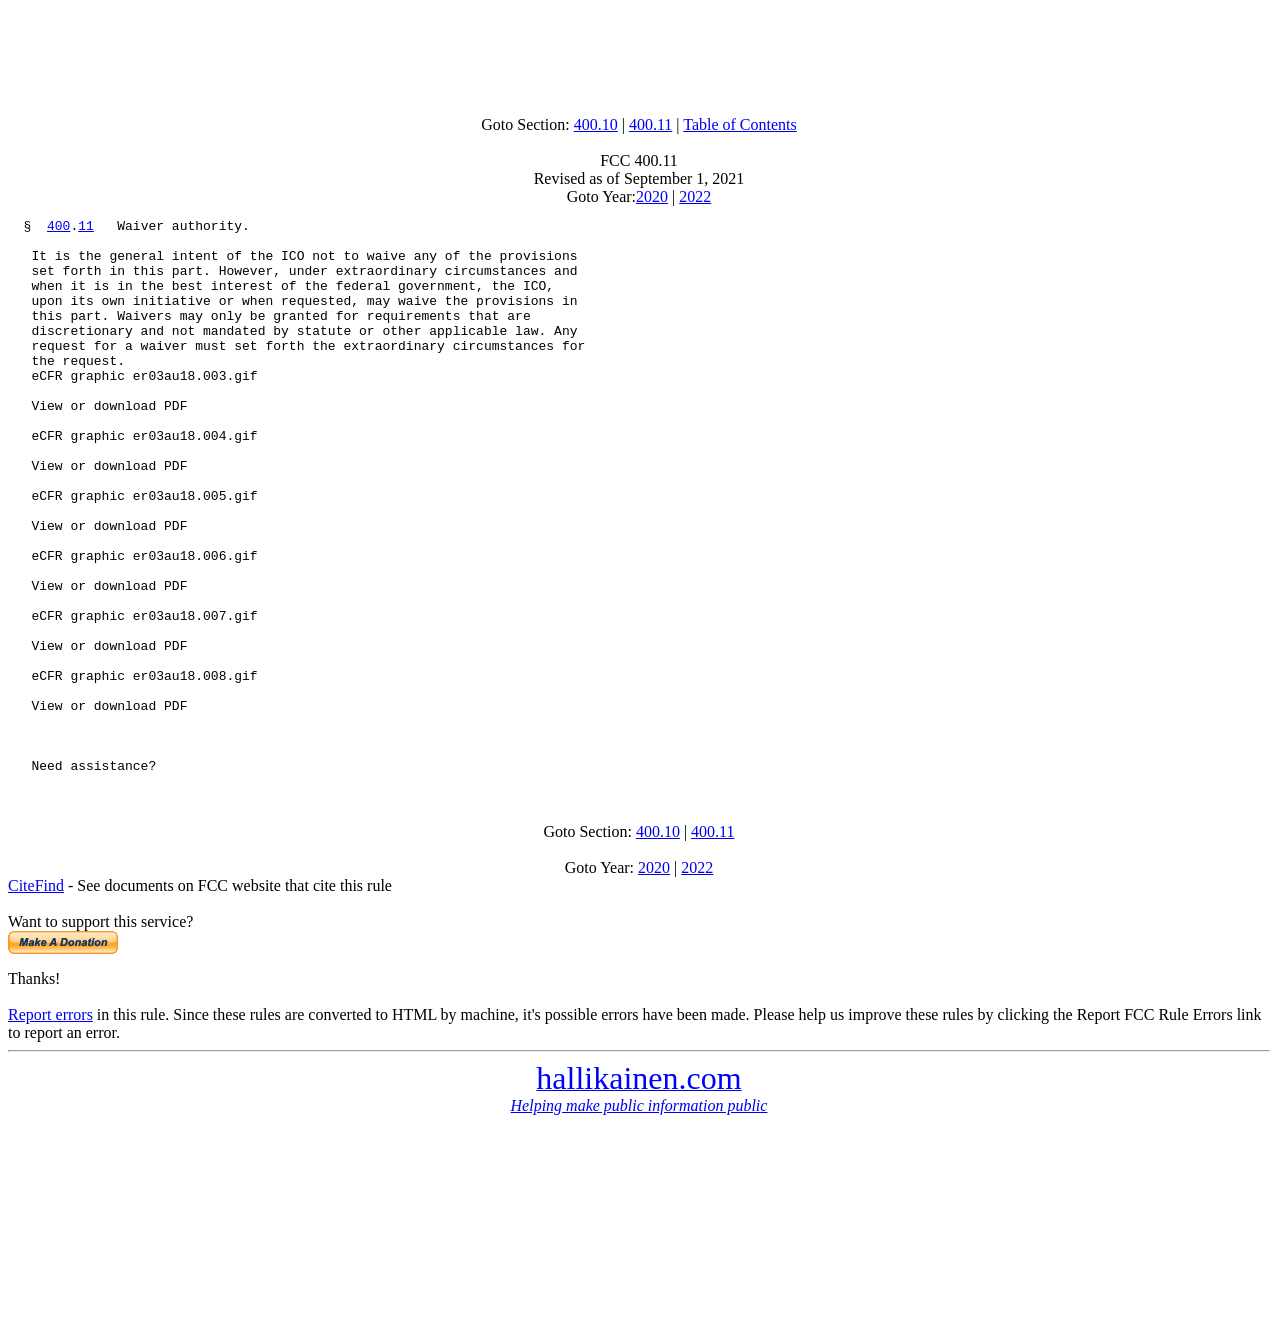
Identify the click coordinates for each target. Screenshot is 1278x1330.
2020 (652, 196)
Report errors (50, 1125)
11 (86, 228)
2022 (695, 196)
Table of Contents (740, 124)
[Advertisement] (639, 53)
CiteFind (36, 996)
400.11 (650, 124)
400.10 (596, 124)
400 (58, 228)
